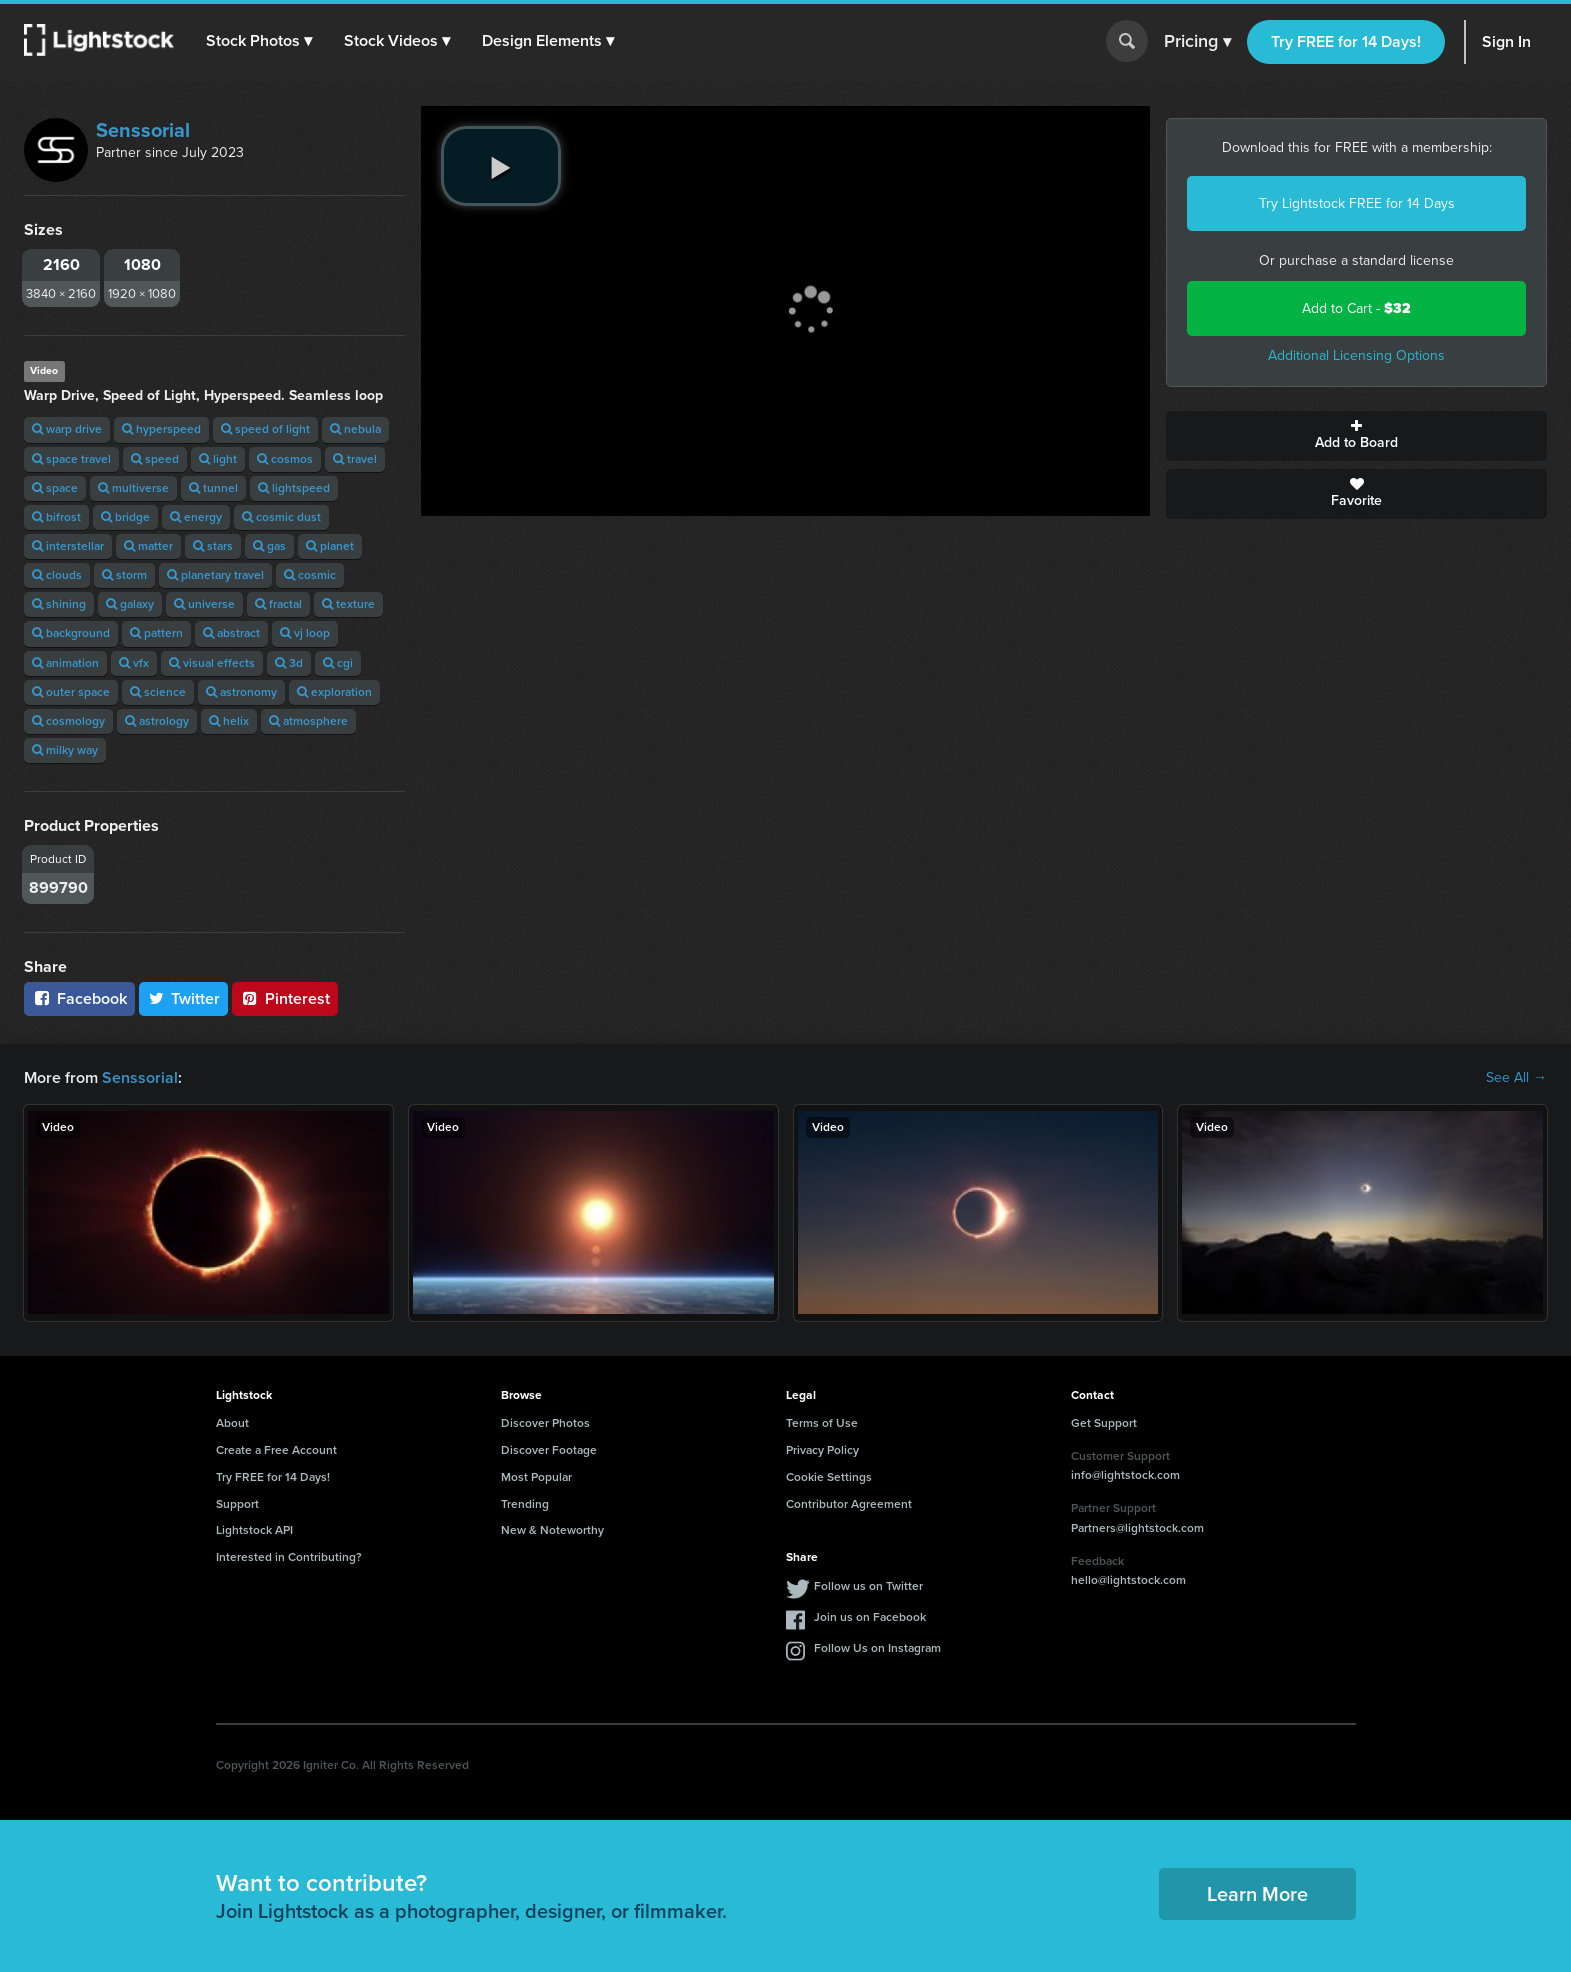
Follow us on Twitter (868, 1586)
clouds (57, 575)
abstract (231, 633)
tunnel (213, 488)
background (71, 633)
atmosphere (308, 721)
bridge (125, 517)
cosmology (68, 721)
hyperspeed (161, 429)
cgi (338, 663)
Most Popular (536, 1477)
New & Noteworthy (552, 1530)
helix (229, 721)
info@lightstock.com (1125, 1475)
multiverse (133, 488)
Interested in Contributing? (289, 1557)
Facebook (79, 998)
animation (65, 663)
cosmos (285, 459)
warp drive (67, 429)
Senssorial (143, 130)
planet (330, 546)
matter (148, 546)
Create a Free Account (276, 1450)
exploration (334, 692)
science (158, 692)
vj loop (305, 633)
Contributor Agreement (849, 1504)
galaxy (130, 604)
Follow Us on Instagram (877, 1648)
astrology (157, 721)
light (218, 459)
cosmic (310, 575)
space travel (71, 459)
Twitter (184, 998)
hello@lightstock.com (1128, 1580)
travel (355, 459)
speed (155, 459)
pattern (156, 633)
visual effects (212, 663)
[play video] (501, 166)
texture (348, 604)
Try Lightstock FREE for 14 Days (1357, 203)
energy (196, 517)
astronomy (241, 692)
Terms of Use (822, 1423)
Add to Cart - (1356, 308)
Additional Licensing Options (1356, 355)
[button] (259, 41)
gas (269, 546)
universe (204, 604)
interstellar (68, 546)
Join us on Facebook (870, 1617)
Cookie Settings (829, 1477)
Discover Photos (545, 1423)
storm (124, 575)
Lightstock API (254, 1530)
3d (289, 663)
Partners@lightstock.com (1137, 1528)
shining (59, 604)
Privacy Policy (822, 1450)
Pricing (1197, 42)
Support (237, 1504)
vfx (134, 663)
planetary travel (215, 575)
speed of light (265, 429)
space (55, 488)
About (232, 1423)
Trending (525, 1504)
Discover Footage (549, 1450)
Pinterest (285, 998)
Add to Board (1356, 436)
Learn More (1257, 1894)
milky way (65, 750)
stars (213, 546)
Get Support (1104, 1423)
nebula (355, 429)
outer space (71, 692)
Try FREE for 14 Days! (1346, 41)
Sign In (1506, 41)
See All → (1516, 1078)
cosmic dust (281, 517)
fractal (278, 604)
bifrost (56, 517)
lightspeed (294, 488)
